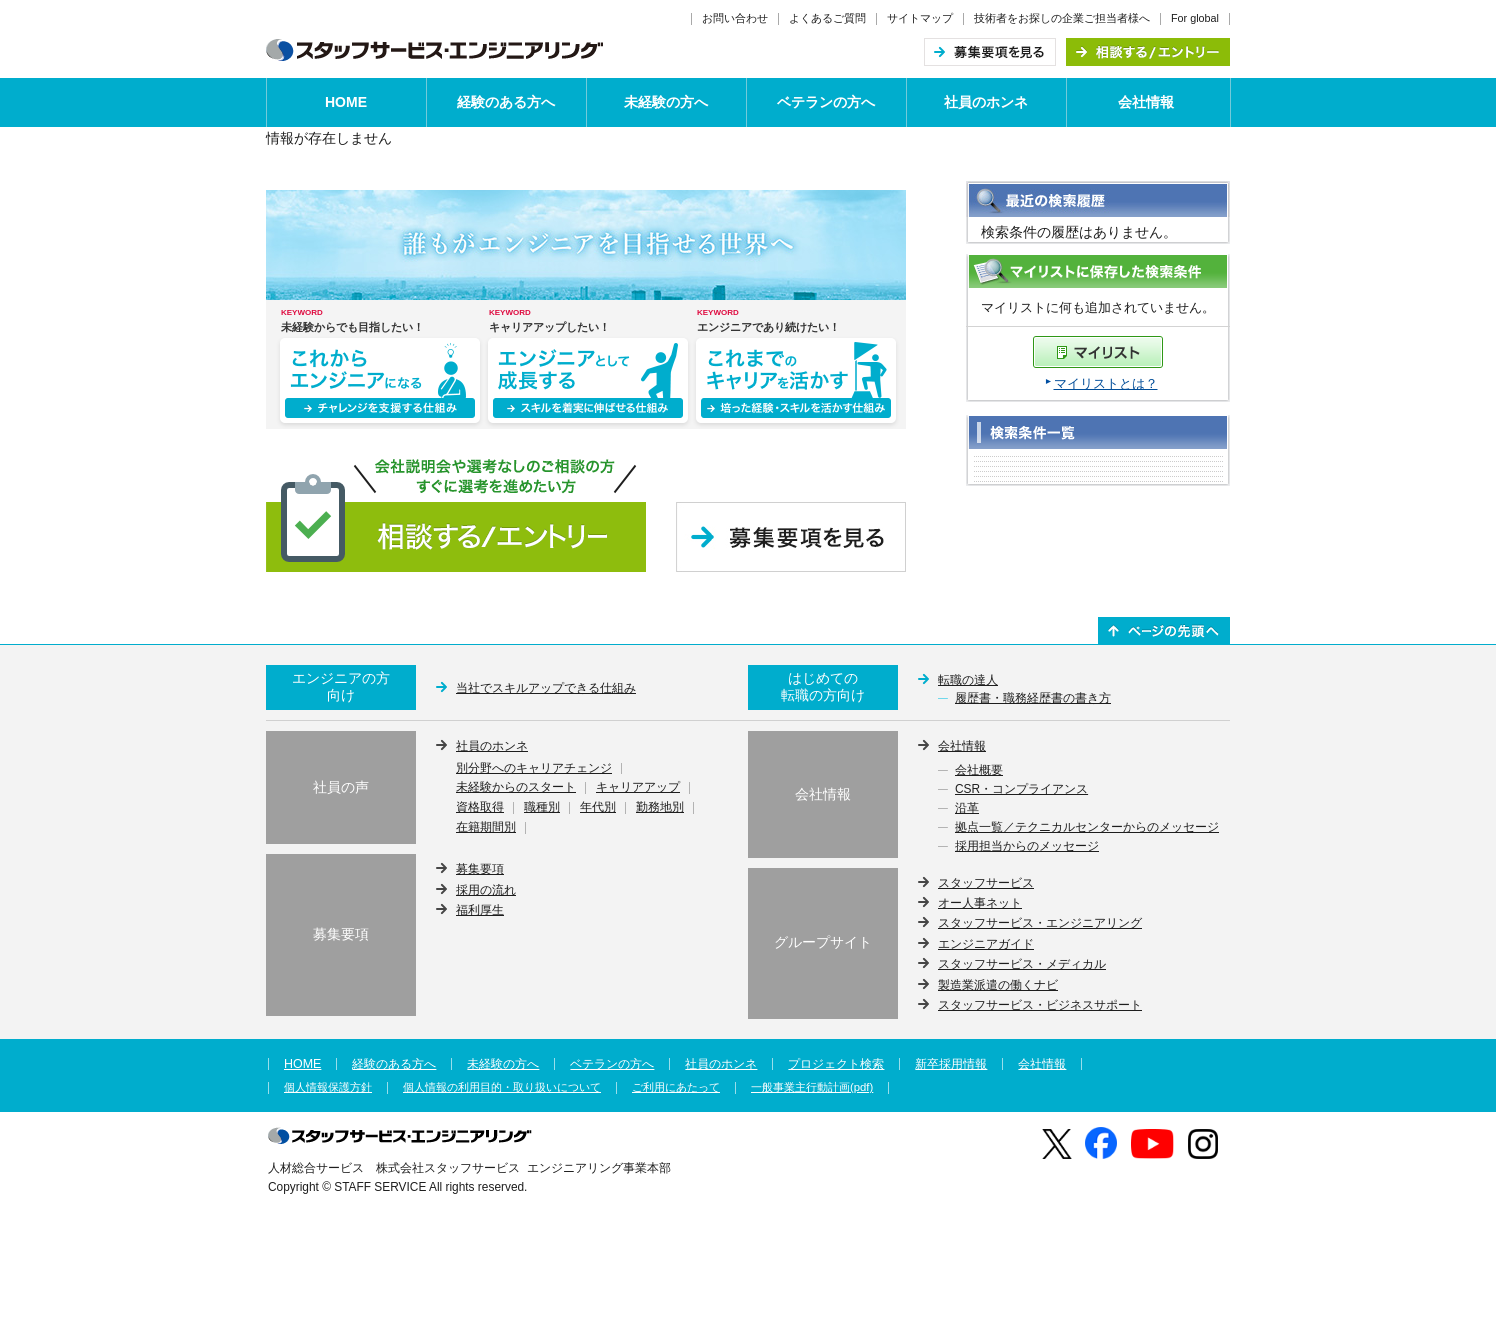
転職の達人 (968, 680)
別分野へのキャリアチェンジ (534, 769)
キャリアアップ (638, 788)
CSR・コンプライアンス (1021, 790)
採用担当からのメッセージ (1027, 847)
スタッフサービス (986, 883)
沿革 (967, 809)
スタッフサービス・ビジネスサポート (1040, 1005)
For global (1195, 18)
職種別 (542, 808)
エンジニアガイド (986, 944)
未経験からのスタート (516, 788)
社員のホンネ (986, 102)
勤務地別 (660, 808)
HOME (346, 102)
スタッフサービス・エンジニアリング (1040, 923)
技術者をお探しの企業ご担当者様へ (1062, 18)
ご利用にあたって (676, 1087)
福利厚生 (480, 910)
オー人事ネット (980, 903)
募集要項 (480, 869)
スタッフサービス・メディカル (1022, 964)
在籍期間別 (486, 828)
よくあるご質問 (827, 18)
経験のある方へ (506, 102)
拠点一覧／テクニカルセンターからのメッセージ (1087, 828)
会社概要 (979, 771)
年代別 (598, 808)
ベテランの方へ (826, 102)
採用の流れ (486, 890)
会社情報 (1146, 102)
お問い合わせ (735, 18)
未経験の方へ (666, 102)
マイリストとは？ (1106, 383)
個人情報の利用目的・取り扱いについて (502, 1087)
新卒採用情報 (951, 1064)
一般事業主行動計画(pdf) (812, 1087)
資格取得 (480, 808)
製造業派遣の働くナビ (998, 985)
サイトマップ (920, 18)
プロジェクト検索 (836, 1064)
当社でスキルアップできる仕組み (546, 688)
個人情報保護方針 (328, 1087)
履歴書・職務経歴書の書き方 (1033, 699)
